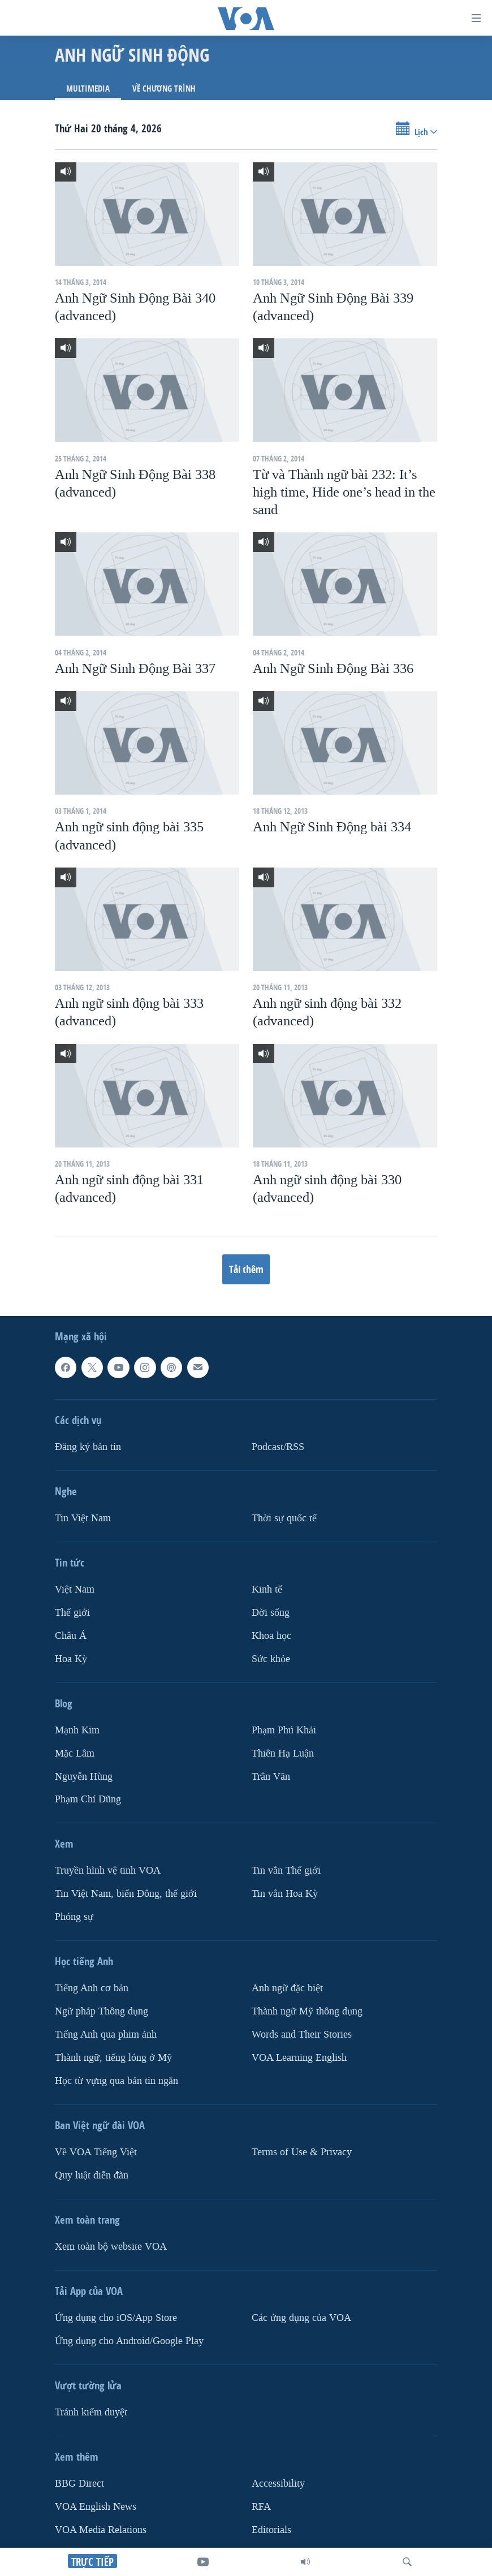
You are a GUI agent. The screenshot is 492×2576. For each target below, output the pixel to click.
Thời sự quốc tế (284, 1518)
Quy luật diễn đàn (91, 2175)
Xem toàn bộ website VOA (111, 2246)
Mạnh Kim (77, 1730)
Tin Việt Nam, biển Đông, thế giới (126, 1894)
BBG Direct (79, 2483)
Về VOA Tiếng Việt (96, 2152)
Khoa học (271, 1635)
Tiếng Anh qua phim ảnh (106, 2035)
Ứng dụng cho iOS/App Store (116, 2317)
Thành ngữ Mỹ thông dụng (307, 2011)
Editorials (271, 2529)
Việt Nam (74, 1589)
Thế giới (72, 1612)
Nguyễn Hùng (84, 1776)
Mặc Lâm (74, 1753)
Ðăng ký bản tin (88, 1446)
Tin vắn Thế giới (286, 1871)
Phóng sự (74, 1917)
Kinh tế (267, 1589)
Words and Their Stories (302, 2035)
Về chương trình (164, 88)
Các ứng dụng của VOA (301, 2317)
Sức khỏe (271, 1658)
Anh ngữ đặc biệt (287, 1988)
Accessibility (278, 2483)
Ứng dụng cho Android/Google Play (129, 2341)
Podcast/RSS (278, 1446)
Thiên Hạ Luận (283, 1753)
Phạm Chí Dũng (88, 1799)
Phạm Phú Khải (284, 1730)
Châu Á (71, 1635)
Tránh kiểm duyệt (91, 2412)
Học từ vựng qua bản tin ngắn (116, 2080)
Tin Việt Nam (83, 1518)
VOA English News (95, 2506)
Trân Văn (271, 1776)
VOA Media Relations (100, 2529)
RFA (261, 2506)
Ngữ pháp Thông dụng (101, 2011)
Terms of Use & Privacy (302, 2152)
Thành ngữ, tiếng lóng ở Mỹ (113, 2057)
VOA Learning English (299, 2057)
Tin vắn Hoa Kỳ (285, 1894)
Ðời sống (271, 1612)
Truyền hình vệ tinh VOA (108, 1871)
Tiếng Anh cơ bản (91, 1988)
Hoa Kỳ (71, 1658)
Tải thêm (246, 1269)
